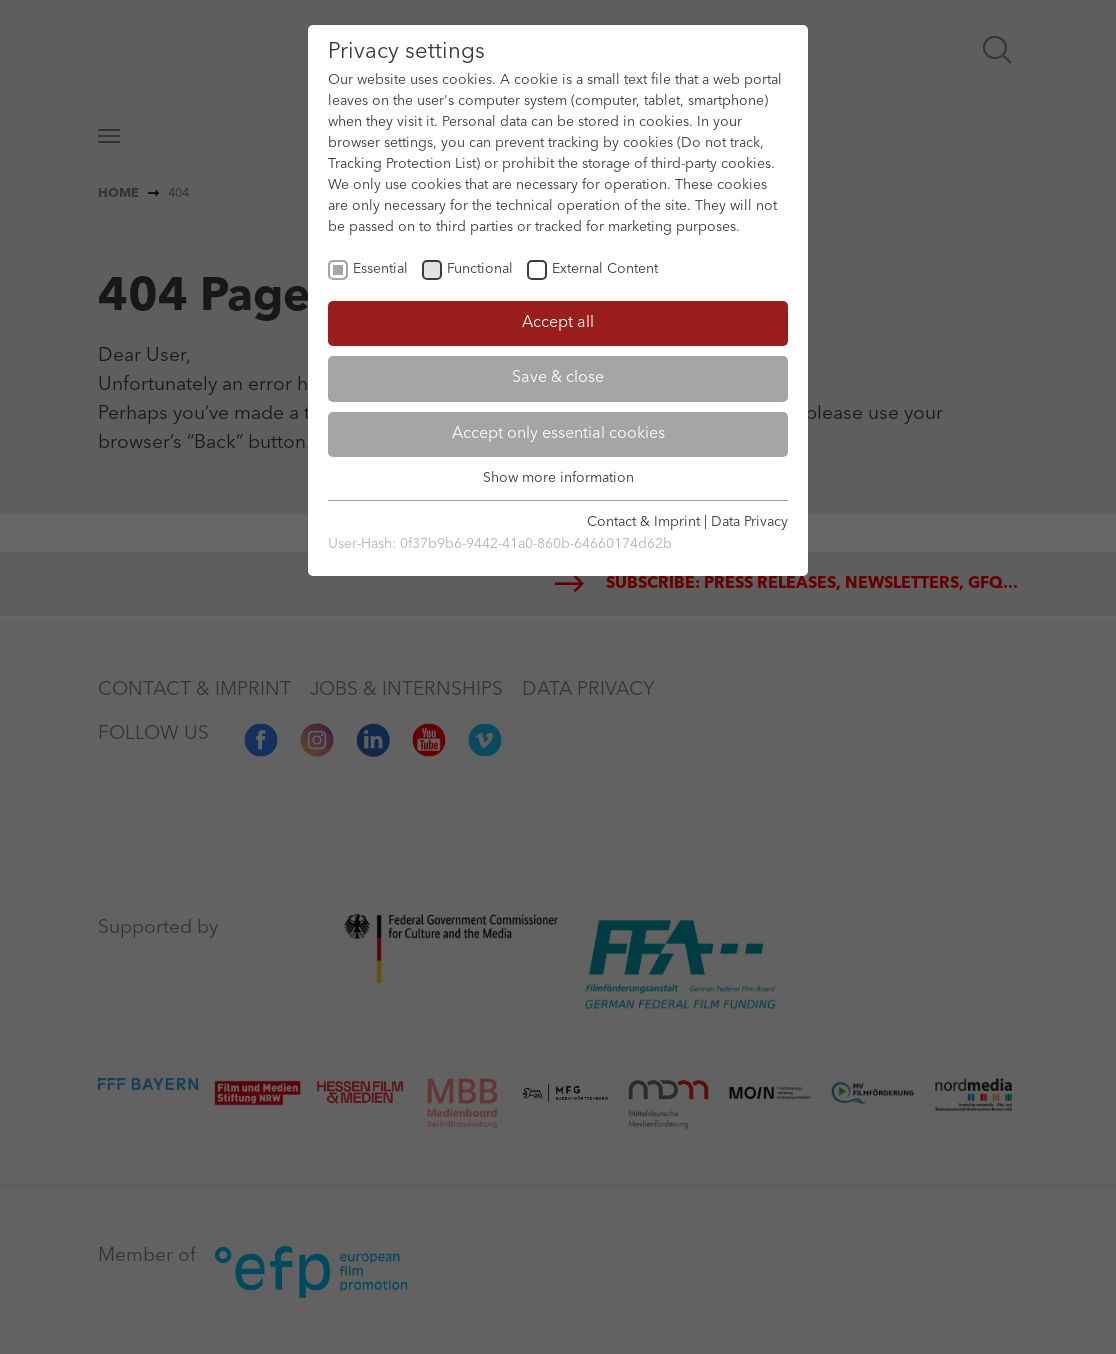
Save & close (558, 378)
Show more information (558, 478)
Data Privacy (749, 522)
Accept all (558, 323)
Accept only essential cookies (558, 434)
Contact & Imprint (643, 522)
